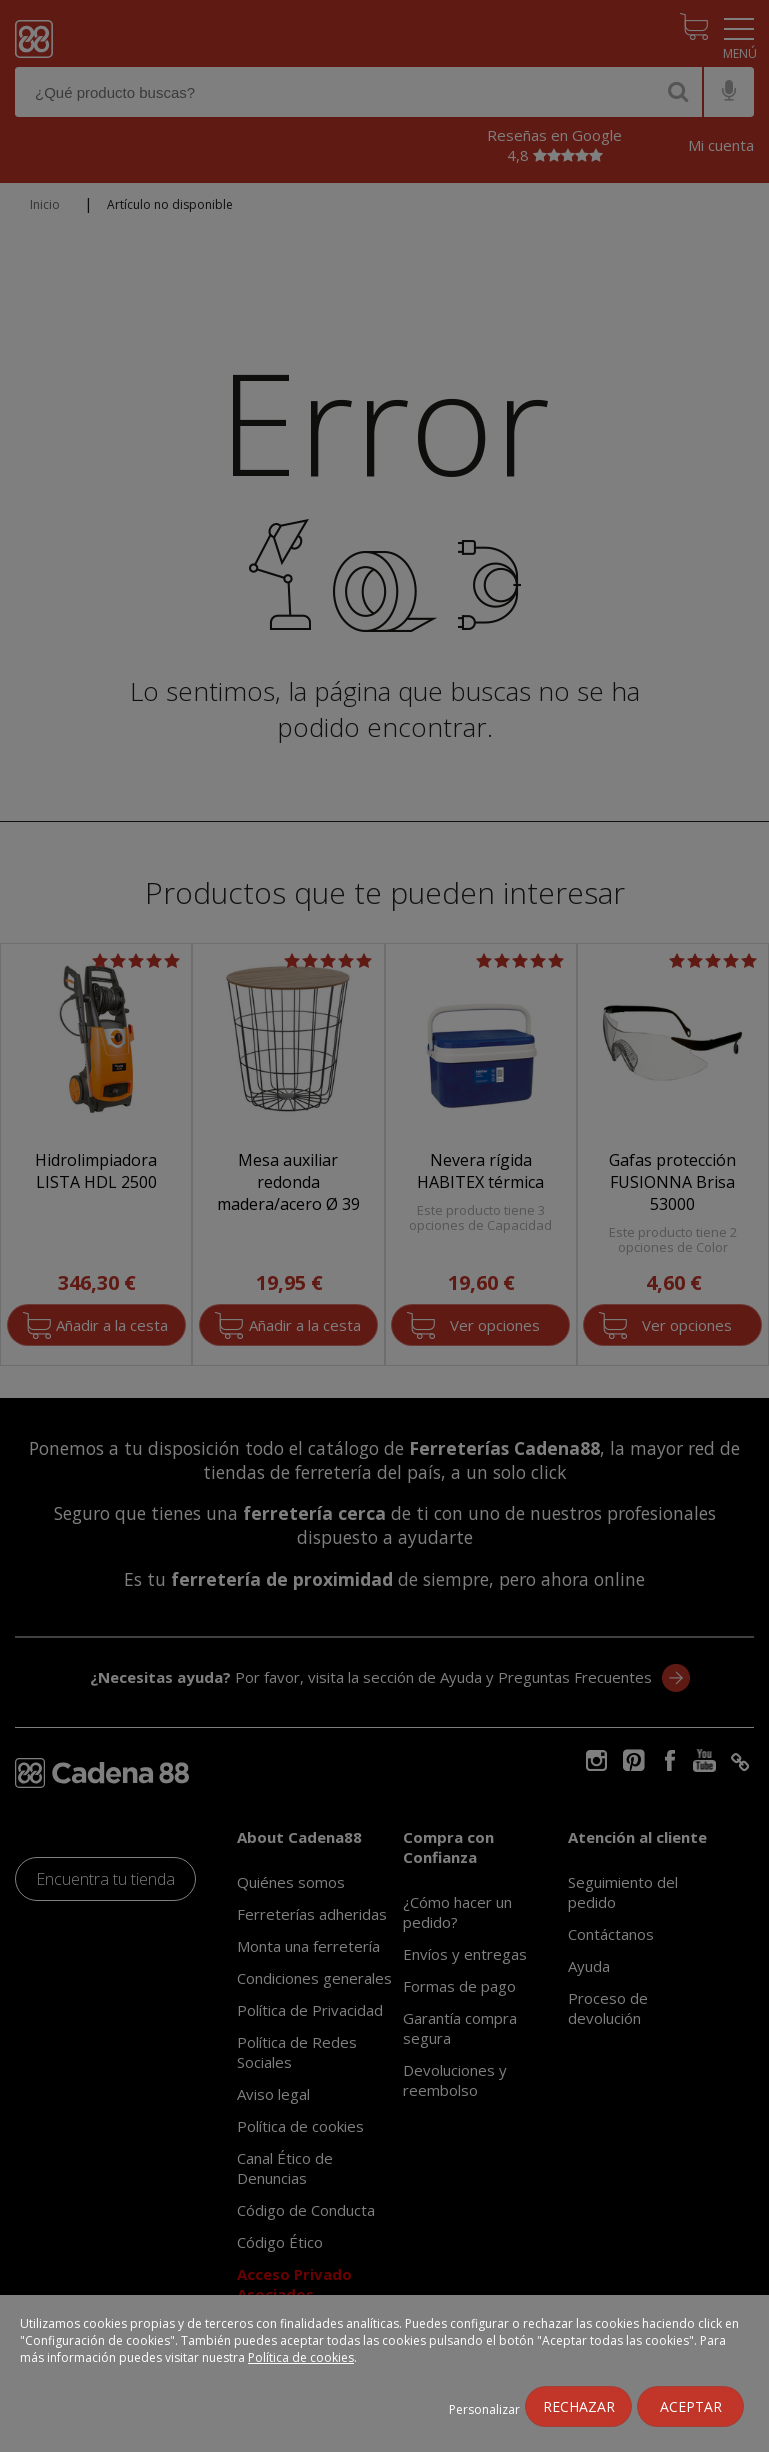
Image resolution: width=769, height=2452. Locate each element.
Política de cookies (301, 2357)
